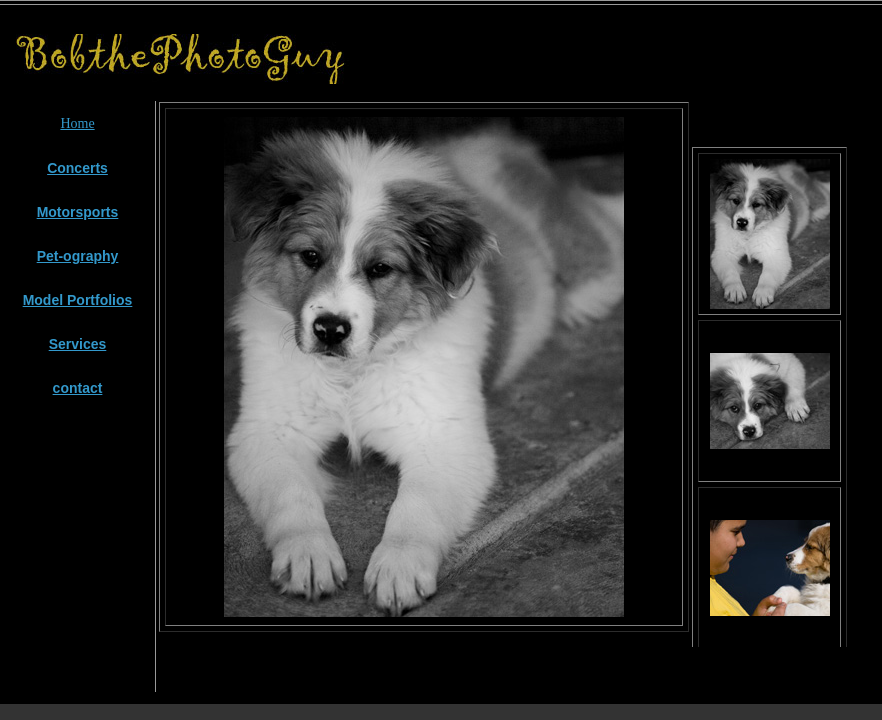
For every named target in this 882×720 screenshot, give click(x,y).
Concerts (77, 168)
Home (77, 123)
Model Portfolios (78, 300)
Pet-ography (78, 256)
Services (78, 344)
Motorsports (78, 212)
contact (78, 388)
